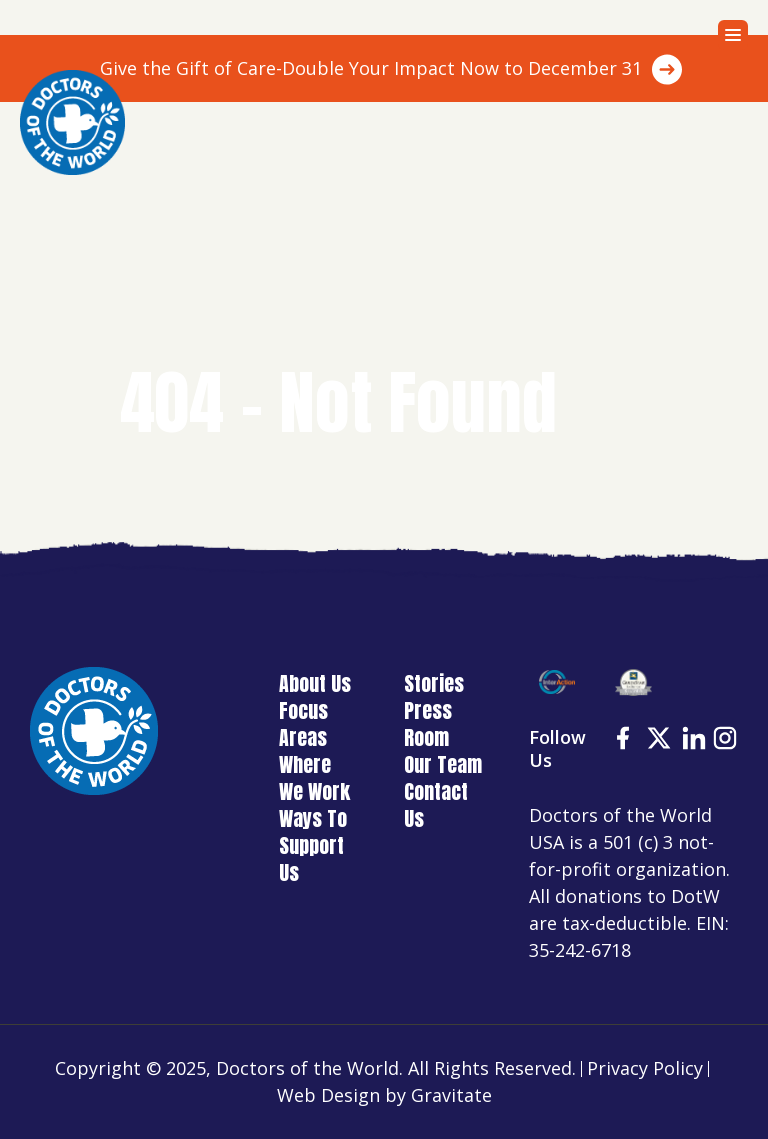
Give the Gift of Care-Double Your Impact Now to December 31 (371, 68)
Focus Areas (303, 724)
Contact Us (436, 805)
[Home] (72, 122)
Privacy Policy (645, 1068)
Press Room (428, 724)
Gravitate (451, 1095)
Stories (434, 683)
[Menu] (733, 35)
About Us (315, 683)
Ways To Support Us (313, 845)
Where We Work (314, 778)
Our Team (443, 764)
